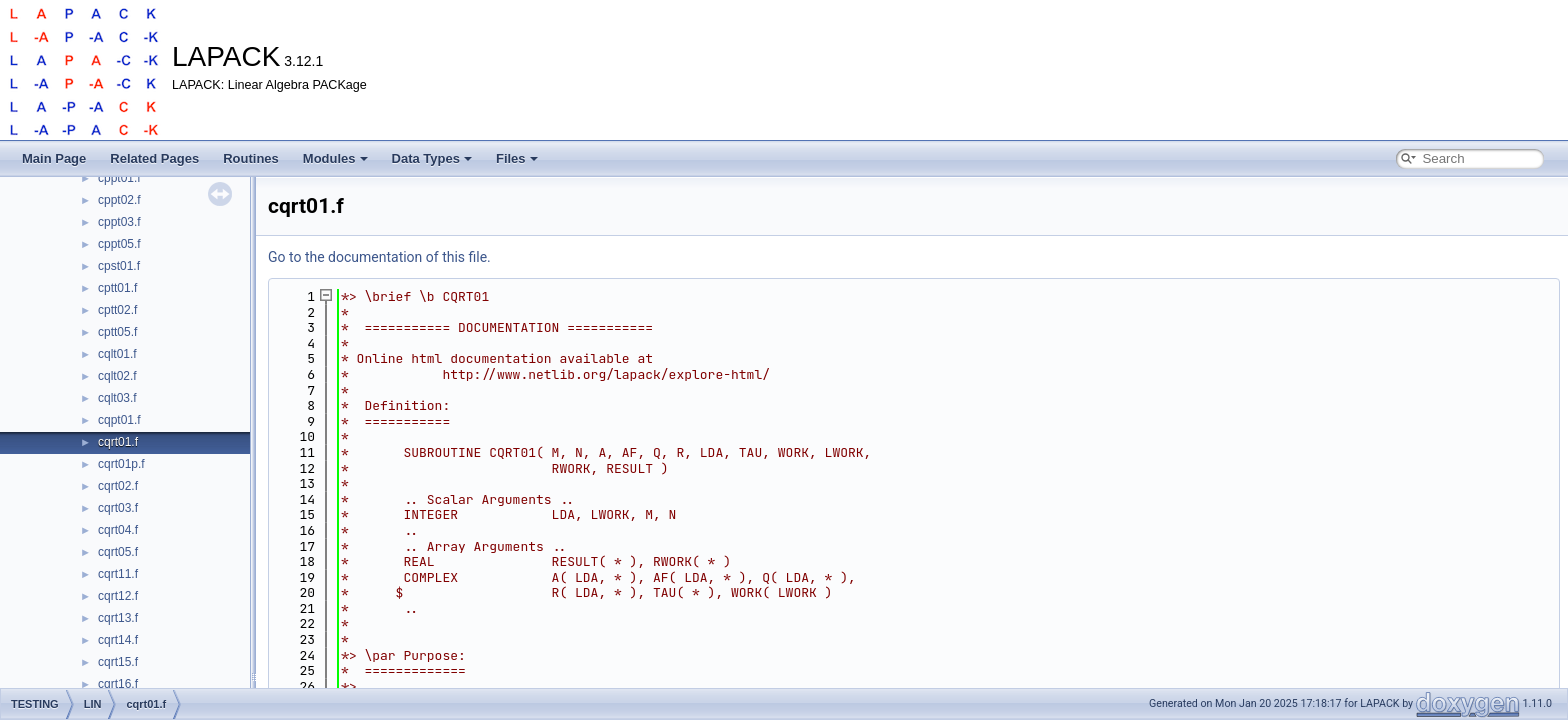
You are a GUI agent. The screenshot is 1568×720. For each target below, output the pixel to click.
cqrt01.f (118, 442)
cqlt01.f (117, 354)
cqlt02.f (117, 376)
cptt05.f (117, 332)
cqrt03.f (118, 508)
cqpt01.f (119, 420)
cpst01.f (119, 266)
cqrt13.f (118, 618)
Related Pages (154, 158)
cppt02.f (119, 200)
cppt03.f (119, 222)
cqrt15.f (118, 662)
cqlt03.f (117, 398)
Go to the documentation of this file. (379, 257)
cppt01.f (119, 178)
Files (517, 158)
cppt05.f (119, 244)
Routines (251, 158)
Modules (335, 158)
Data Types (432, 158)
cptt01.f (117, 288)
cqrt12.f (118, 596)
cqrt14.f (118, 640)
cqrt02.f (118, 486)
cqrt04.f (118, 530)
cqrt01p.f (121, 464)
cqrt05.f (118, 552)
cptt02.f (117, 310)
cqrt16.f (118, 684)
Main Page (54, 158)
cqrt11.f (118, 574)
